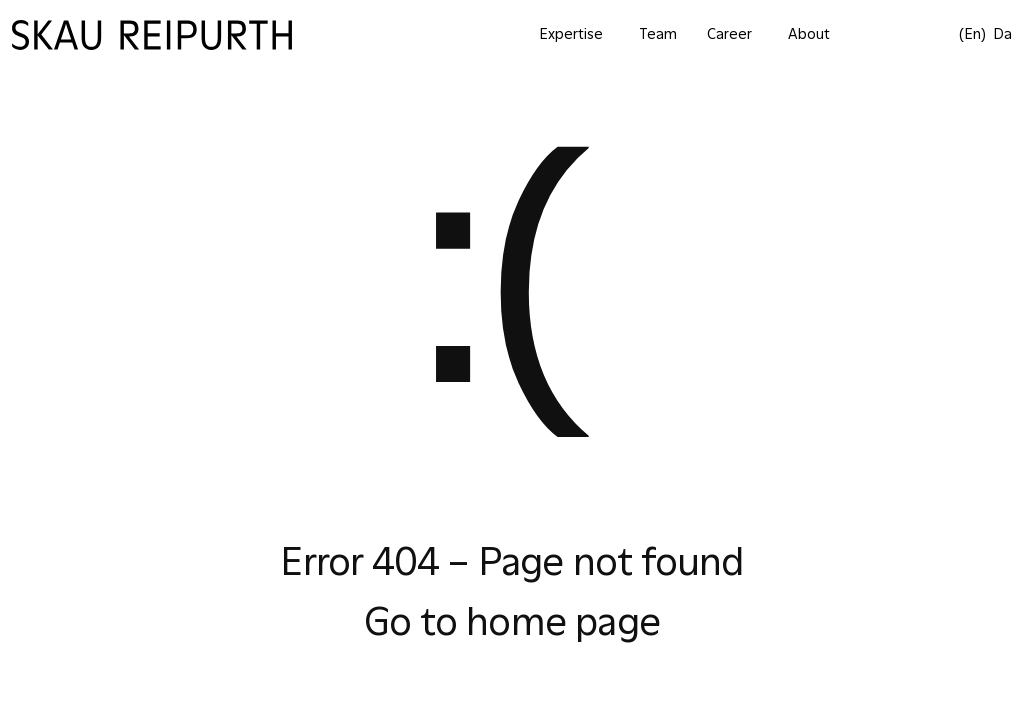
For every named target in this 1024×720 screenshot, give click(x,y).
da (1002, 34)
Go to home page (512, 623)
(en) (972, 34)
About (809, 34)
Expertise (571, 34)
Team (658, 34)
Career (729, 34)
